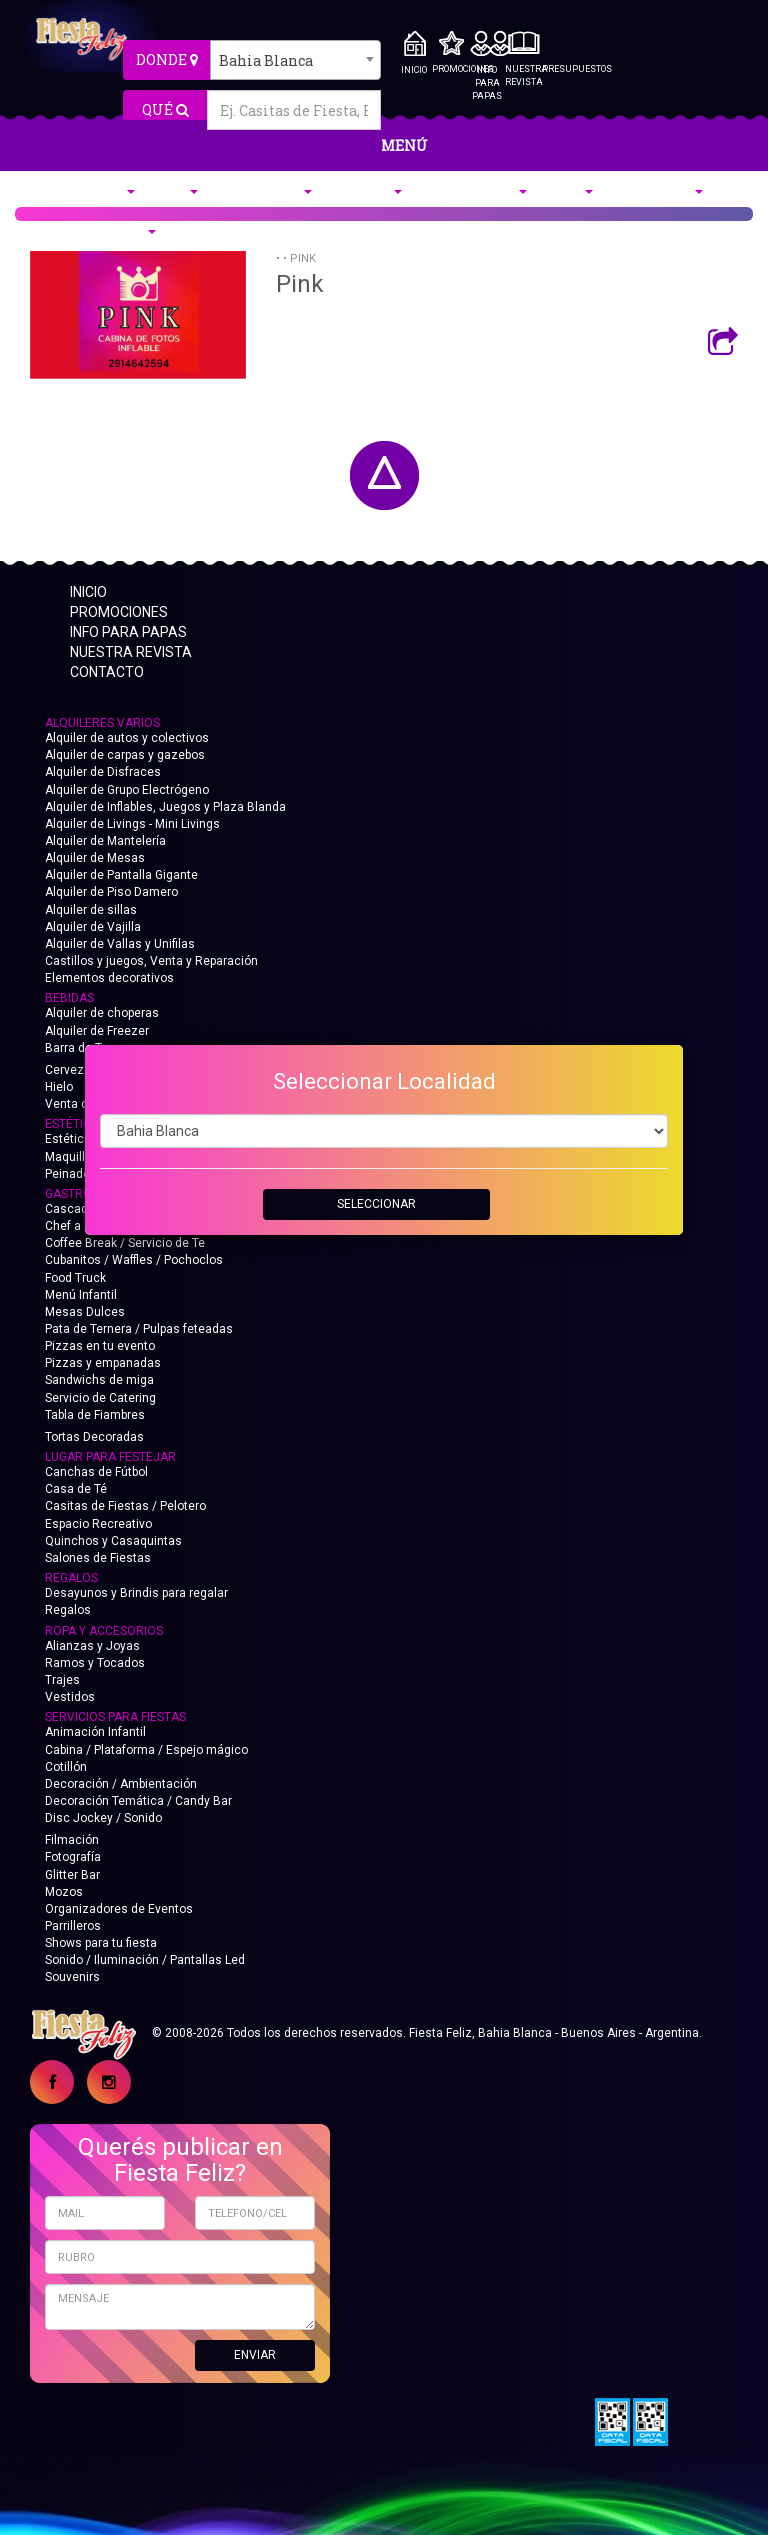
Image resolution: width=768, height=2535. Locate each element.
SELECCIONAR (376, 1204)
